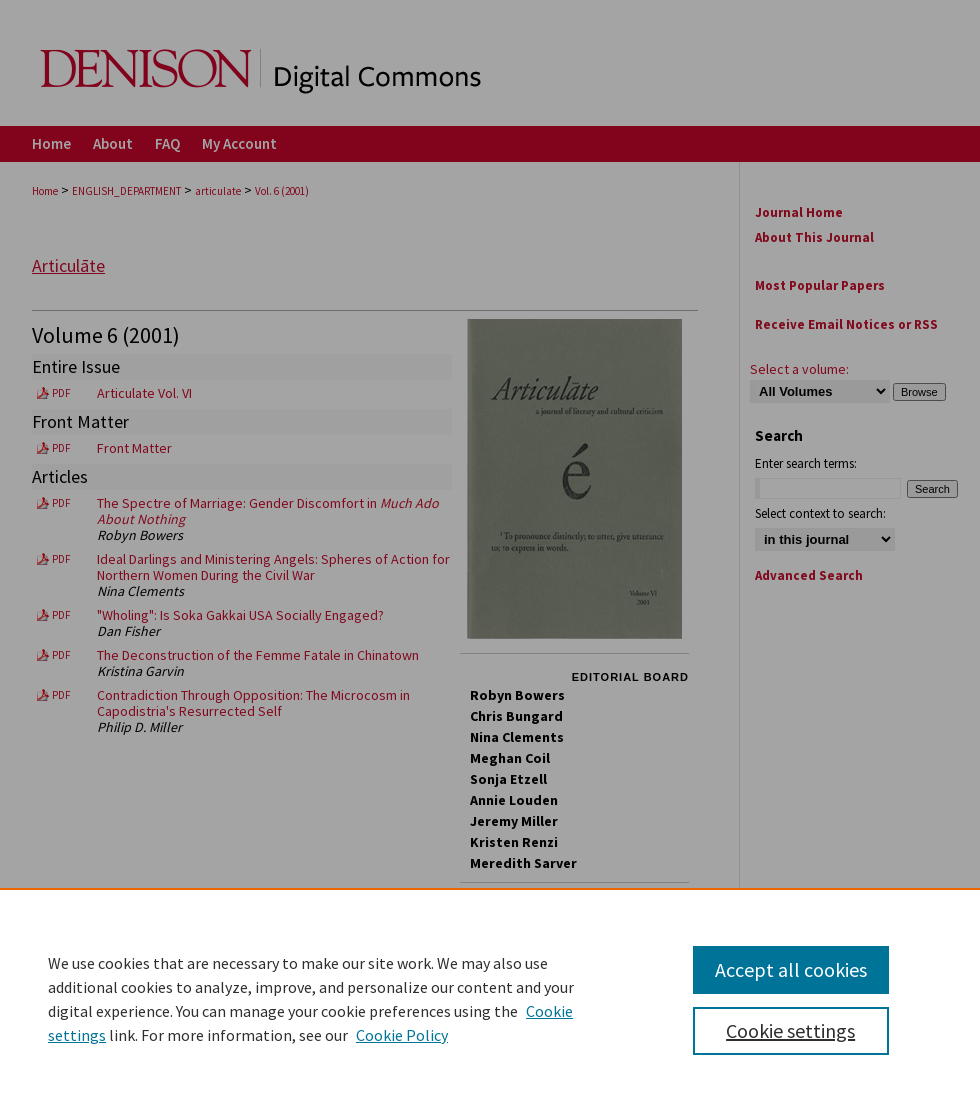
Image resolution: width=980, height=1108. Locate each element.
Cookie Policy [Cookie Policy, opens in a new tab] (402, 1035)
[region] (490, 998)
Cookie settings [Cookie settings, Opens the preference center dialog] (790, 1030)
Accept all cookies (791, 969)
